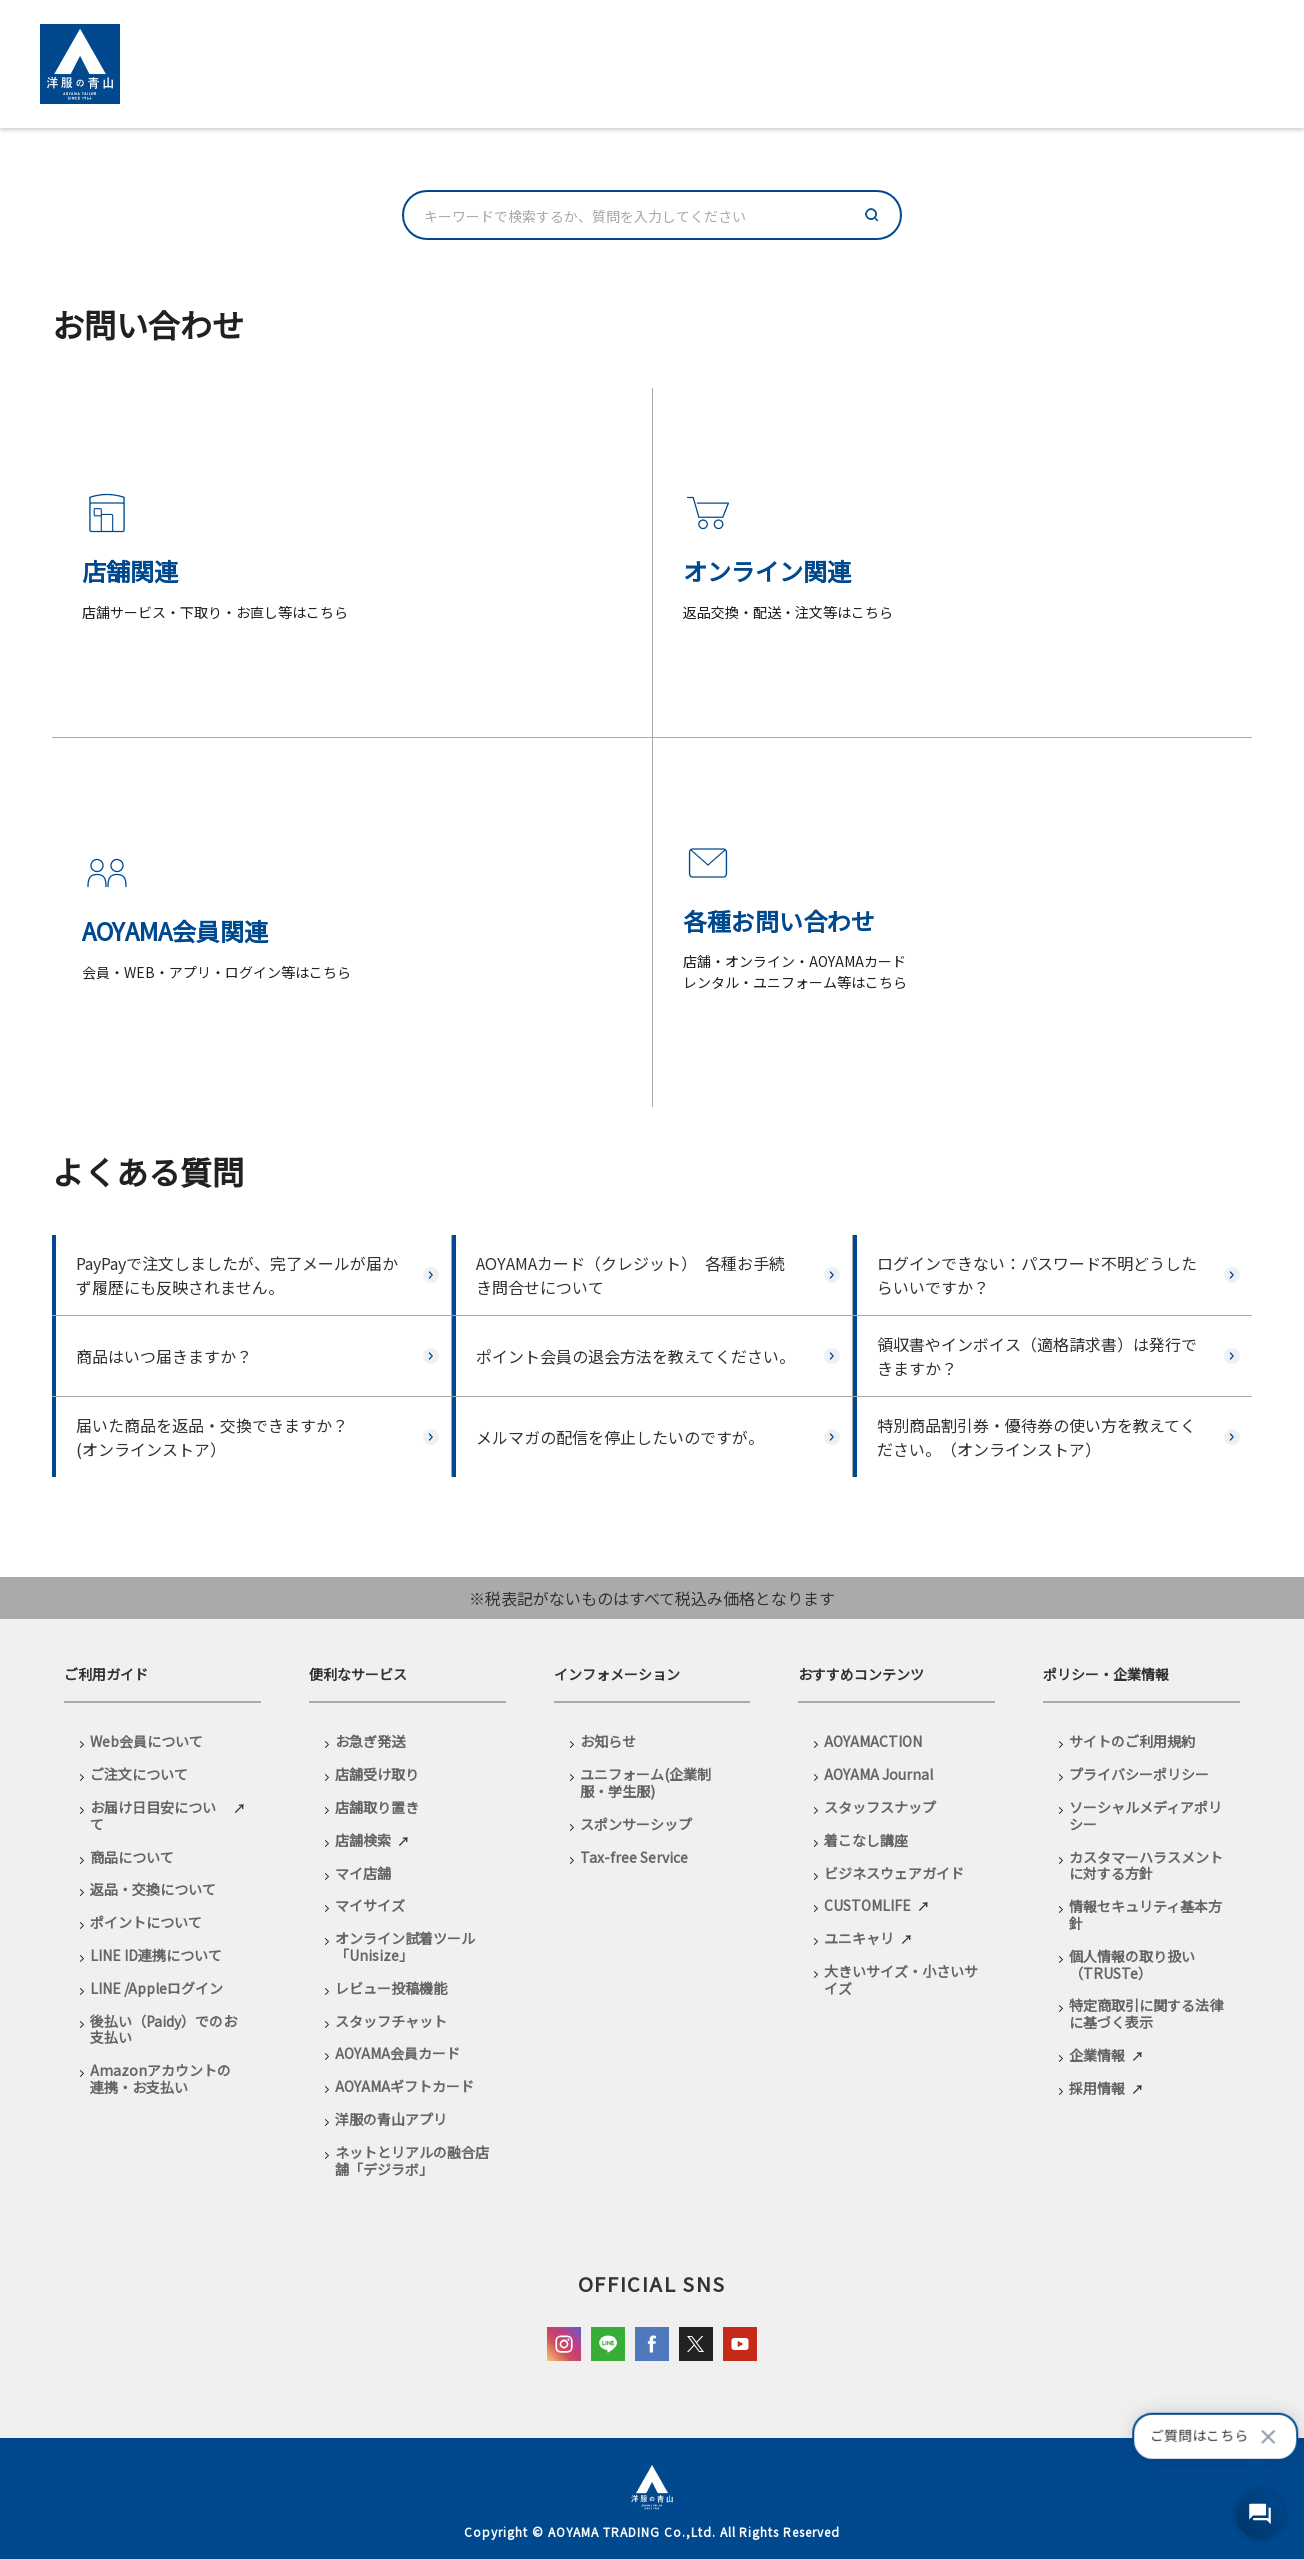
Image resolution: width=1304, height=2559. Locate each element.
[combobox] (652, 215)
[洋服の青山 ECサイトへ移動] (80, 64)
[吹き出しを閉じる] (1268, 2436)
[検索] (872, 215)
